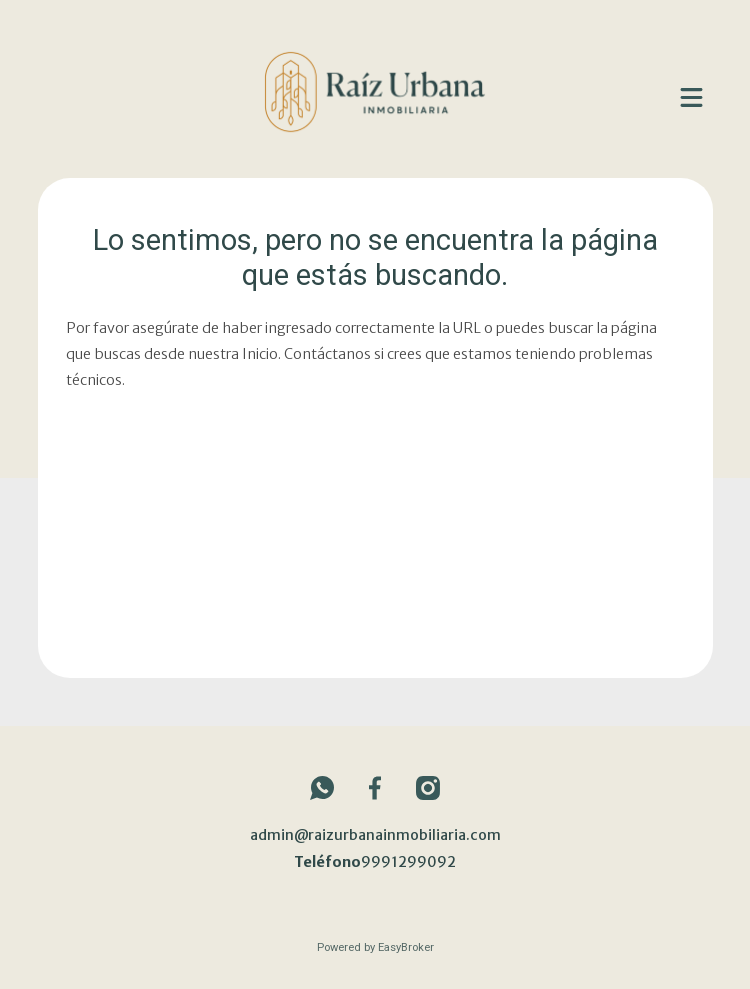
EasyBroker (406, 947)
